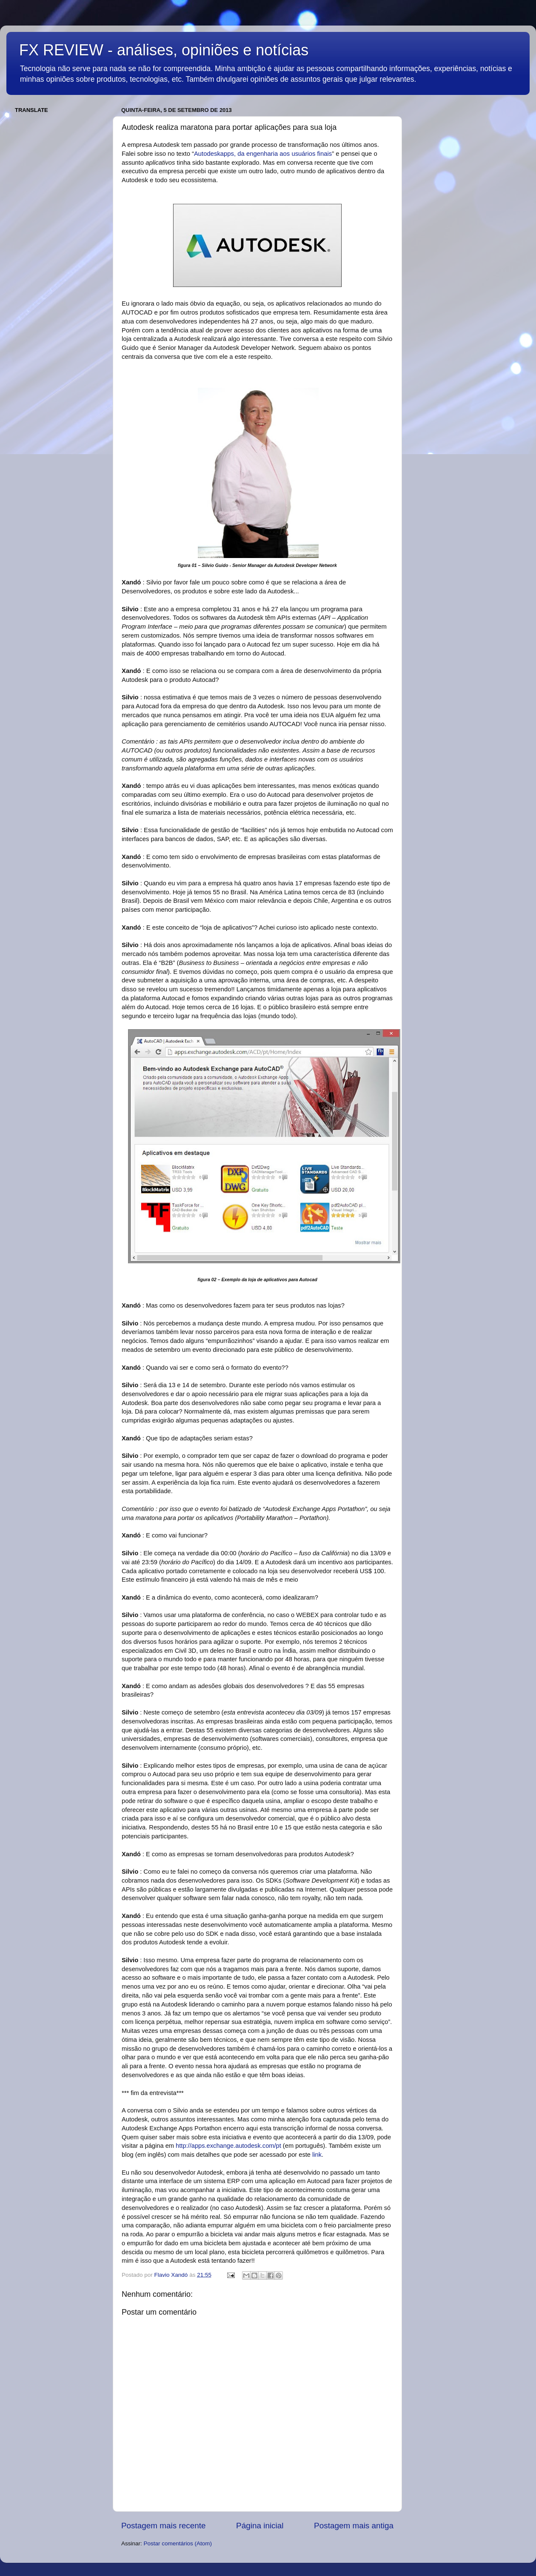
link (317, 2154)
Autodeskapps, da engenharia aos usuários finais (263, 153)
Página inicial (259, 2525)
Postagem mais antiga (353, 2525)
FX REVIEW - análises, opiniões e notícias (163, 50)
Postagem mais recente (163, 2525)
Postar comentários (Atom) (178, 2543)
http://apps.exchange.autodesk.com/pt (228, 2145)
